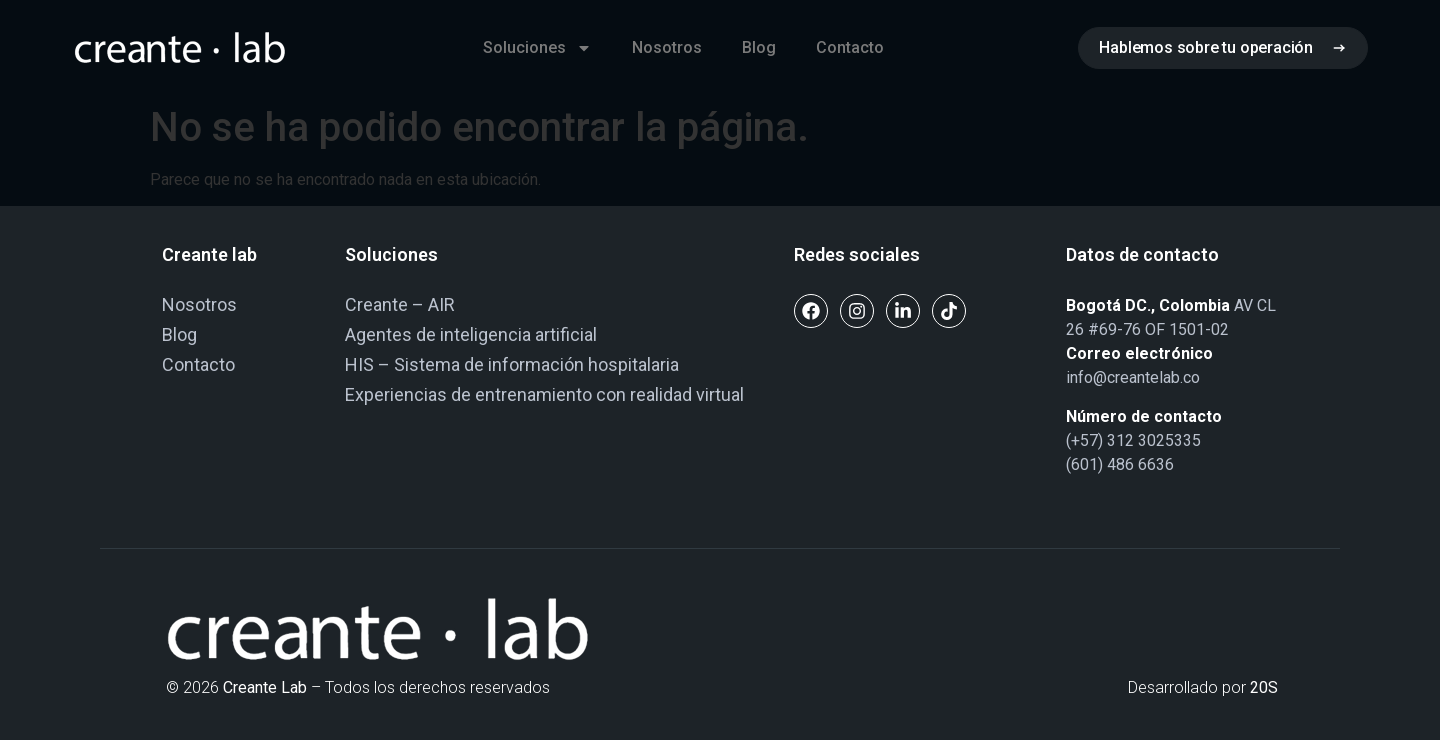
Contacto (850, 47)
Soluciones (537, 48)
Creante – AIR (400, 304)
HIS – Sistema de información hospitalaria (512, 364)
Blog (759, 47)
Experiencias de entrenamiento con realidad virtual (544, 394)
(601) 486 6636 (1120, 464)
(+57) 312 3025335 (1133, 440)
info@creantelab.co (1133, 377)
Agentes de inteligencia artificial (471, 334)
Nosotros (667, 47)
